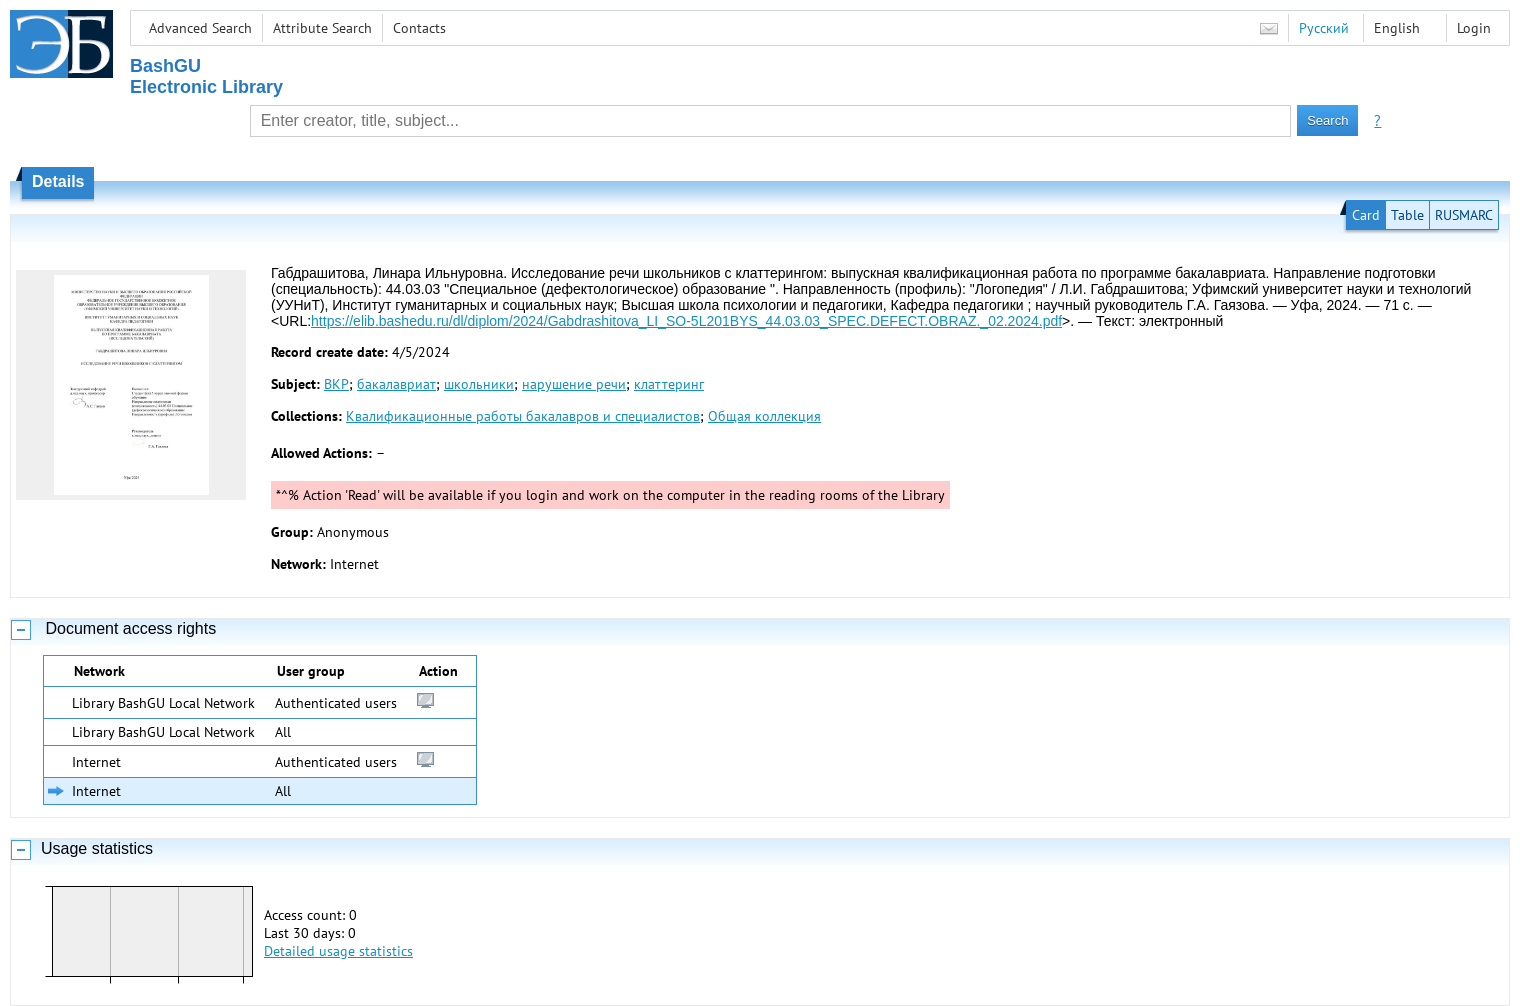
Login (1474, 28)
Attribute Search (322, 28)
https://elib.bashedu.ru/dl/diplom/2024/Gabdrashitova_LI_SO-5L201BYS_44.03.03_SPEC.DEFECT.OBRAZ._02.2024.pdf (686, 321)
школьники (479, 384)
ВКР (336, 384)
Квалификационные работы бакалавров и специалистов (523, 416)
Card (1366, 215)
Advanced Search (200, 28)
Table (1407, 215)
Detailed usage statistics (338, 951)
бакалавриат (396, 384)
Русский (1324, 28)
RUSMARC (1464, 215)
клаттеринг (669, 384)
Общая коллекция (764, 416)
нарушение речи (574, 384)
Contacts (419, 28)
